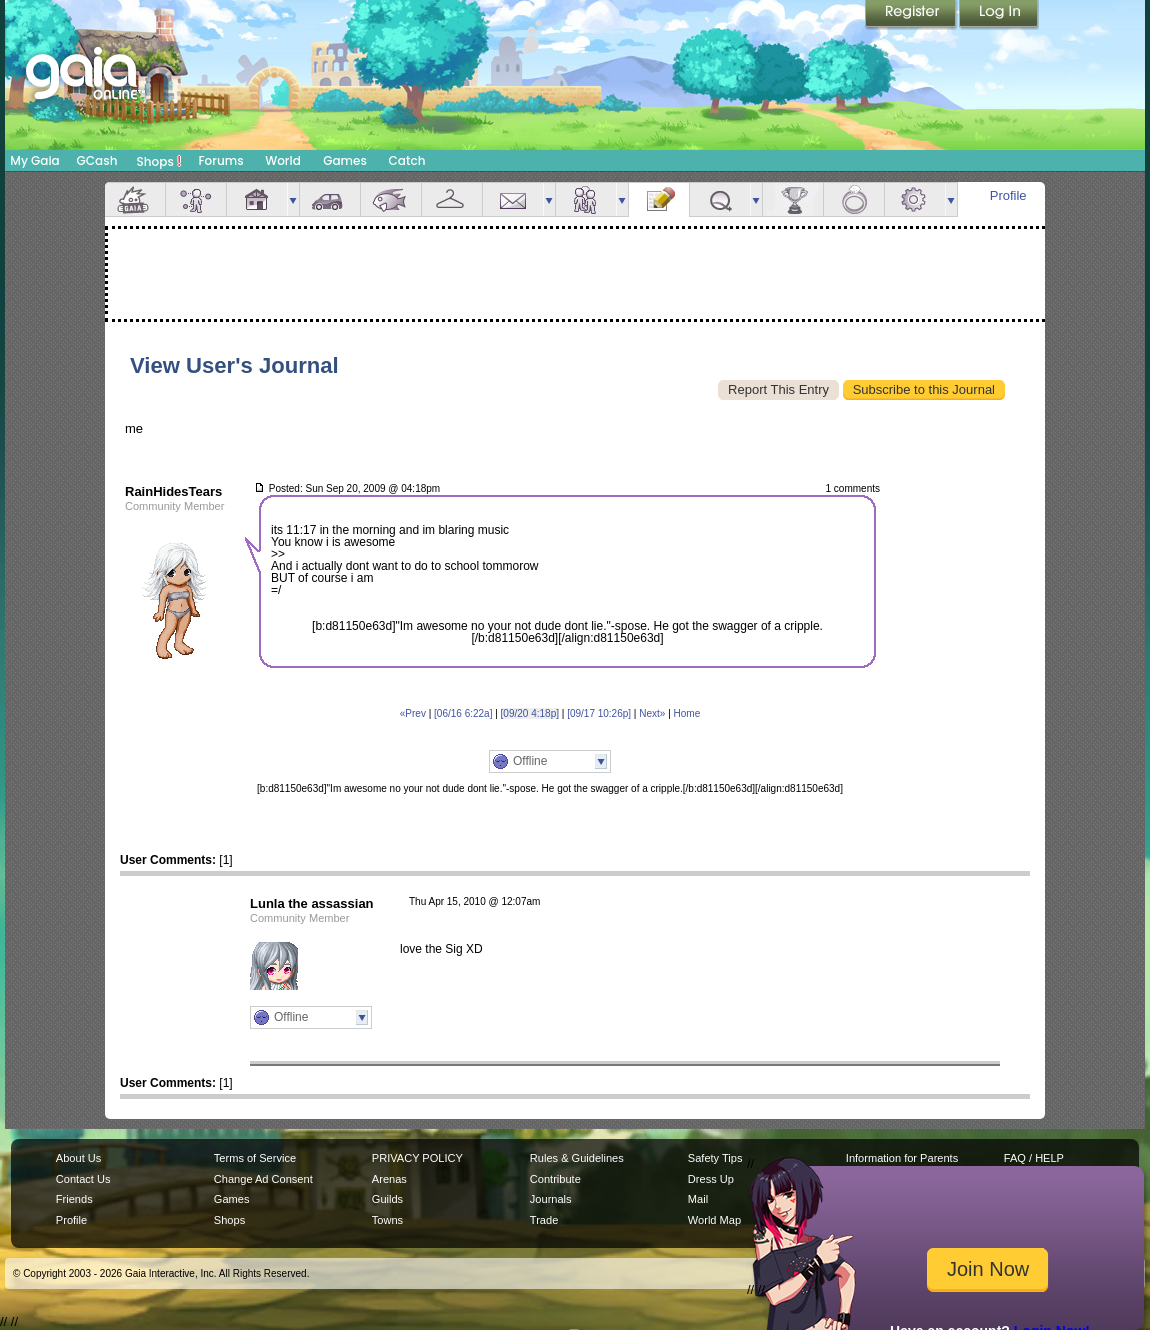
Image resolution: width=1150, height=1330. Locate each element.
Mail (513, 199)
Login (999, 15)
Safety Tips (715, 1158)
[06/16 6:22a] (463, 713)
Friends (586, 199)
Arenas (389, 1179)
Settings (915, 199)
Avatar (196, 199)
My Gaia (34, 160)
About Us (78, 1158)
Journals (551, 1199)
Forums (220, 160)
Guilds (387, 1199)
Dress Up (711, 1179)
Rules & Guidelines (577, 1158)
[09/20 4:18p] (530, 713)
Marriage (854, 199)
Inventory (452, 199)
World (283, 160)
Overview (135, 199)
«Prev (413, 713)
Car (330, 199)
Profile (1008, 195)
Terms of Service (255, 1158)
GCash (97, 160)
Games (345, 160)
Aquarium (391, 199)
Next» (652, 713)
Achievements (793, 199)
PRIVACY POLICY (417, 1158)
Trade (544, 1220)
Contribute (555, 1179)
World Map (714, 1220)
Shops (159, 161)
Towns (387, 1220)
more (293, 199)
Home (687, 713)
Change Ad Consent (263, 1179)
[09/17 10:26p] (599, 713)
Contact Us (83, 1179)
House (257, 199)
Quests (720, 199)
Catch (407, 160)
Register (912, 15)
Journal (659, 199)
